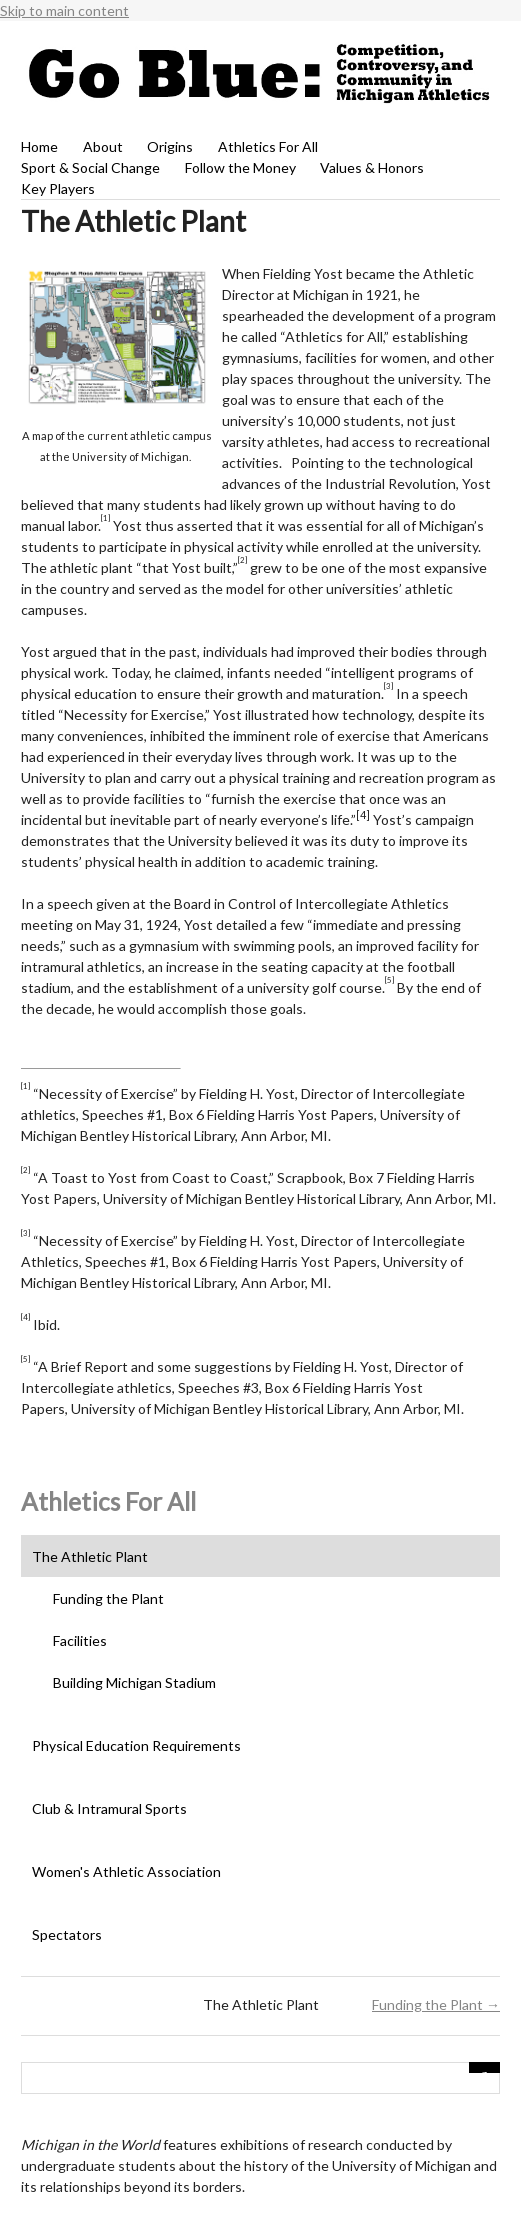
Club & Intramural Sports (109, 1808)
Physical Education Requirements (136, 1745)
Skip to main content (64, 10)
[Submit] (485, 2067)
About (103, 146)
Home (39, 146)
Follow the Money (240, 167)
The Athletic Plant (90, 1556)
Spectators (67, 1934)
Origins (170, 146)
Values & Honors (372, 167)
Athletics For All (268, 146)
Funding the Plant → (436, 2004)
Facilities (80, 1640)
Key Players (58, 188)
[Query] (260, 2078)
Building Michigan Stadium (134, 1682)
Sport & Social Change (90, 167)
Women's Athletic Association (126, 1871)
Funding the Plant (108, 1598)
